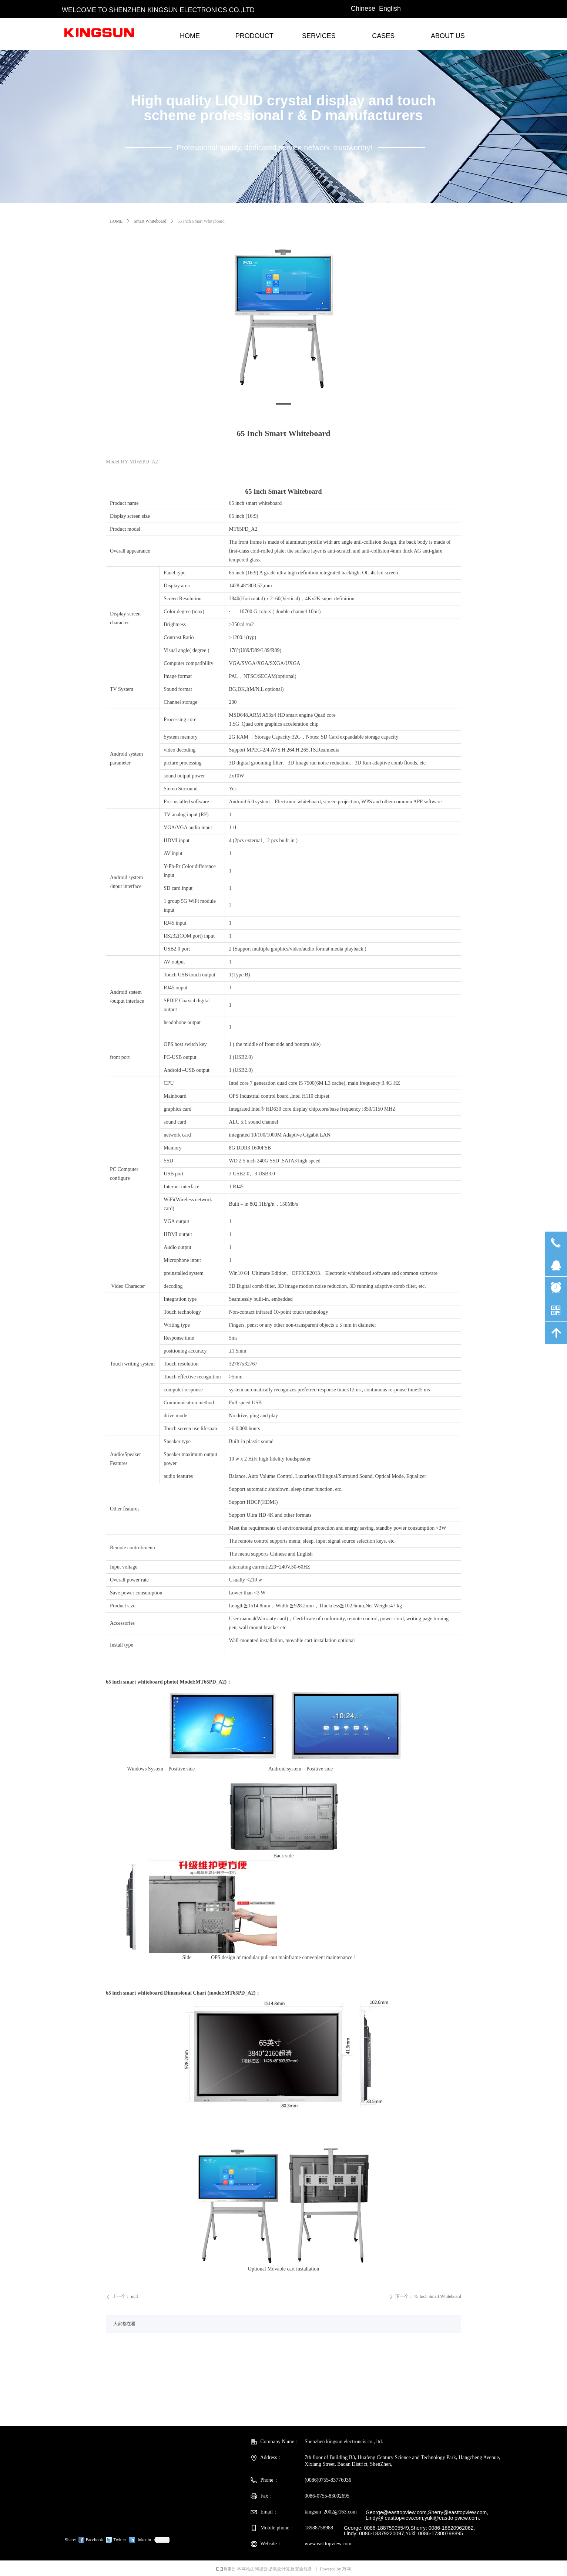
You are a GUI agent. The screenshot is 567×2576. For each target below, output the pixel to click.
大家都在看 (124, 2323)
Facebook (94, 2539)
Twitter (119, 2539)
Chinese (363, 8)
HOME (116, 221)
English (390, 8)
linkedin (144, 2539)
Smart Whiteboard (150, 221)
